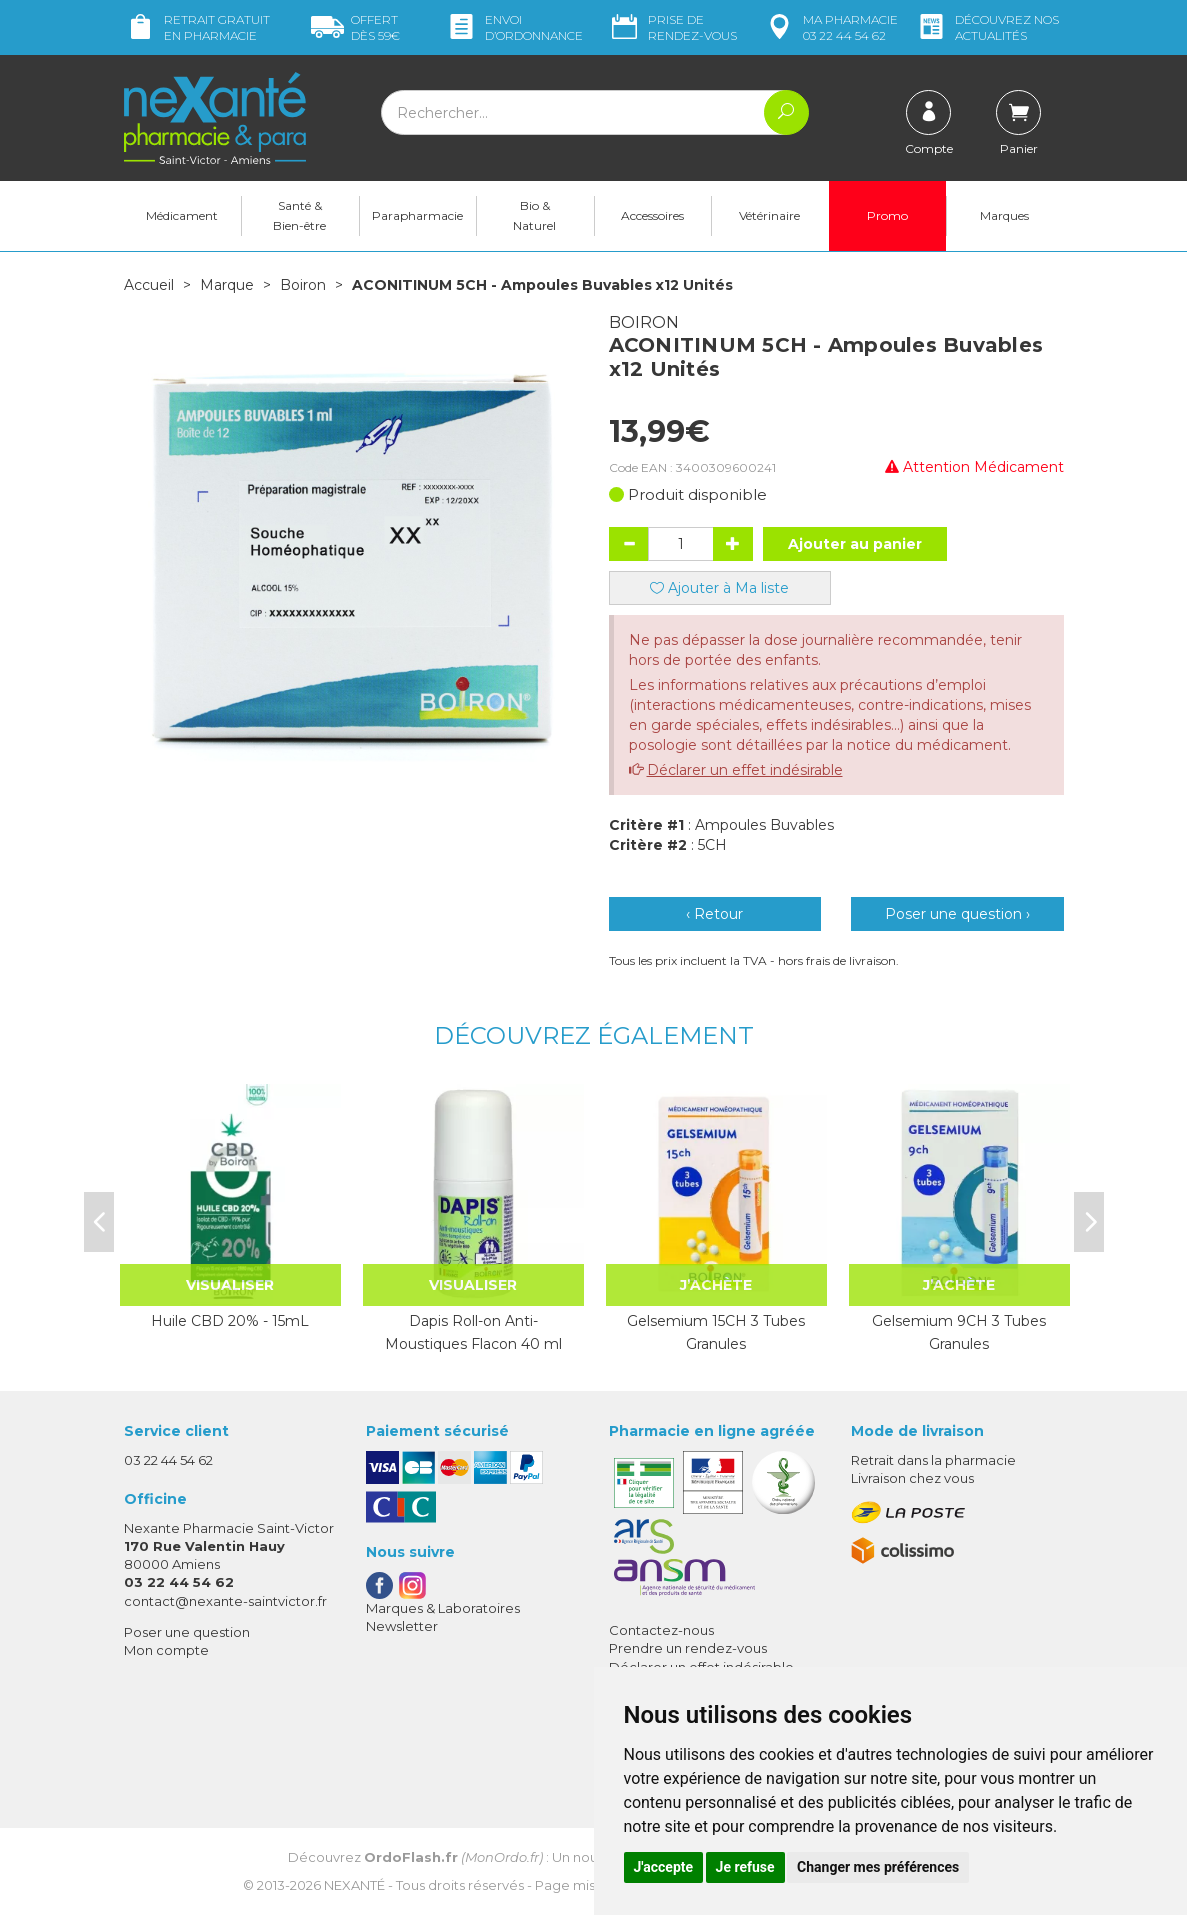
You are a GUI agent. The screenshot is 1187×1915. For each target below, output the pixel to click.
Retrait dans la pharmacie (933, 1460)
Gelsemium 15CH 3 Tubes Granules (716, 1332)
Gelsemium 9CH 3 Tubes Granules (959, 1332)
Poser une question (187, 1632)
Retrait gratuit (197, 27)
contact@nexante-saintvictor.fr (225, 1601)
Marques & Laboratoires (443, 1608)
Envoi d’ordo (514, 27)
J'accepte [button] (664, 1867)
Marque (227, 285)
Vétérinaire (769, 215)
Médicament (182, 215)
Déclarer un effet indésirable (745, 770)
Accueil (149, 285)
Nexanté (354, 1885)
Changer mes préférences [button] (878, 1867)
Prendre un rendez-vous (688, 1648)
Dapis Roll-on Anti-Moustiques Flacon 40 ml (473, 1332)
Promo (887, 215)
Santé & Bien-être (299, 215)
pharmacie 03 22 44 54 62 (830, 27)
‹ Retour (714, 914)
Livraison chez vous (912, 1478)
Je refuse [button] (745, 1867)
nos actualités (987, 27)
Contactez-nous (661, 1630)
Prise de (672, 27)
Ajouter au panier (855, 544)
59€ (355, 27)
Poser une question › (957, 914)
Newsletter (402, 1626)
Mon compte (166, 1650)
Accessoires (652, 215)
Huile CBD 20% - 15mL (230, 1321)
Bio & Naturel (534, 215)
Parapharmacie (417, 215)
